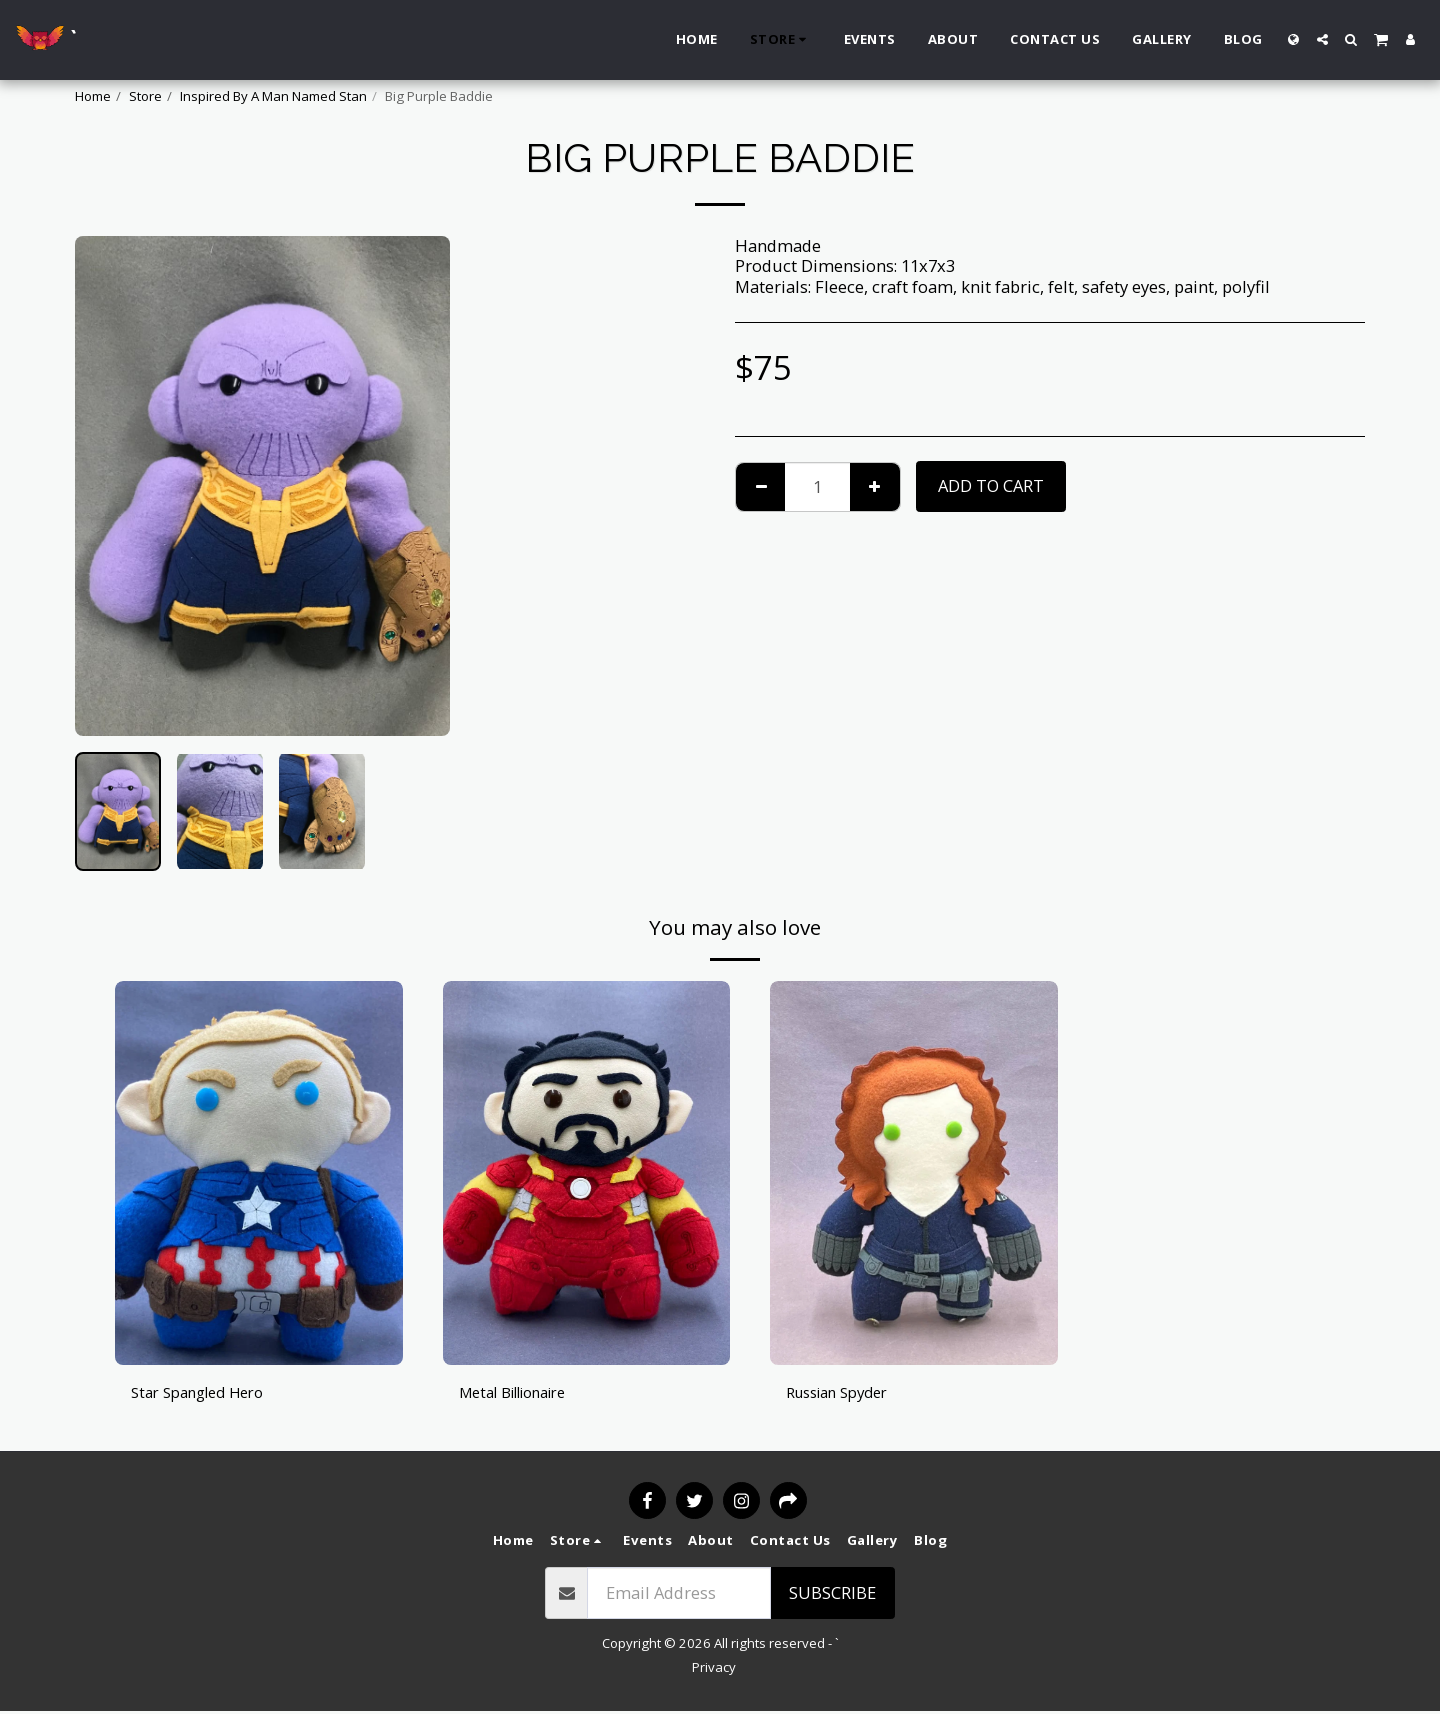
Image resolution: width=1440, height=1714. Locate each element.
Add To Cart (991, 485)
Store (145, 96)
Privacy (714, 1669)
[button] (1322, 39)
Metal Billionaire (523, 1392)
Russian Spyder (845, 1392)
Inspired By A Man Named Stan (273, 96)
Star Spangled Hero (206, 1392)
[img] (259, 1172)
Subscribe (832, 1594)
